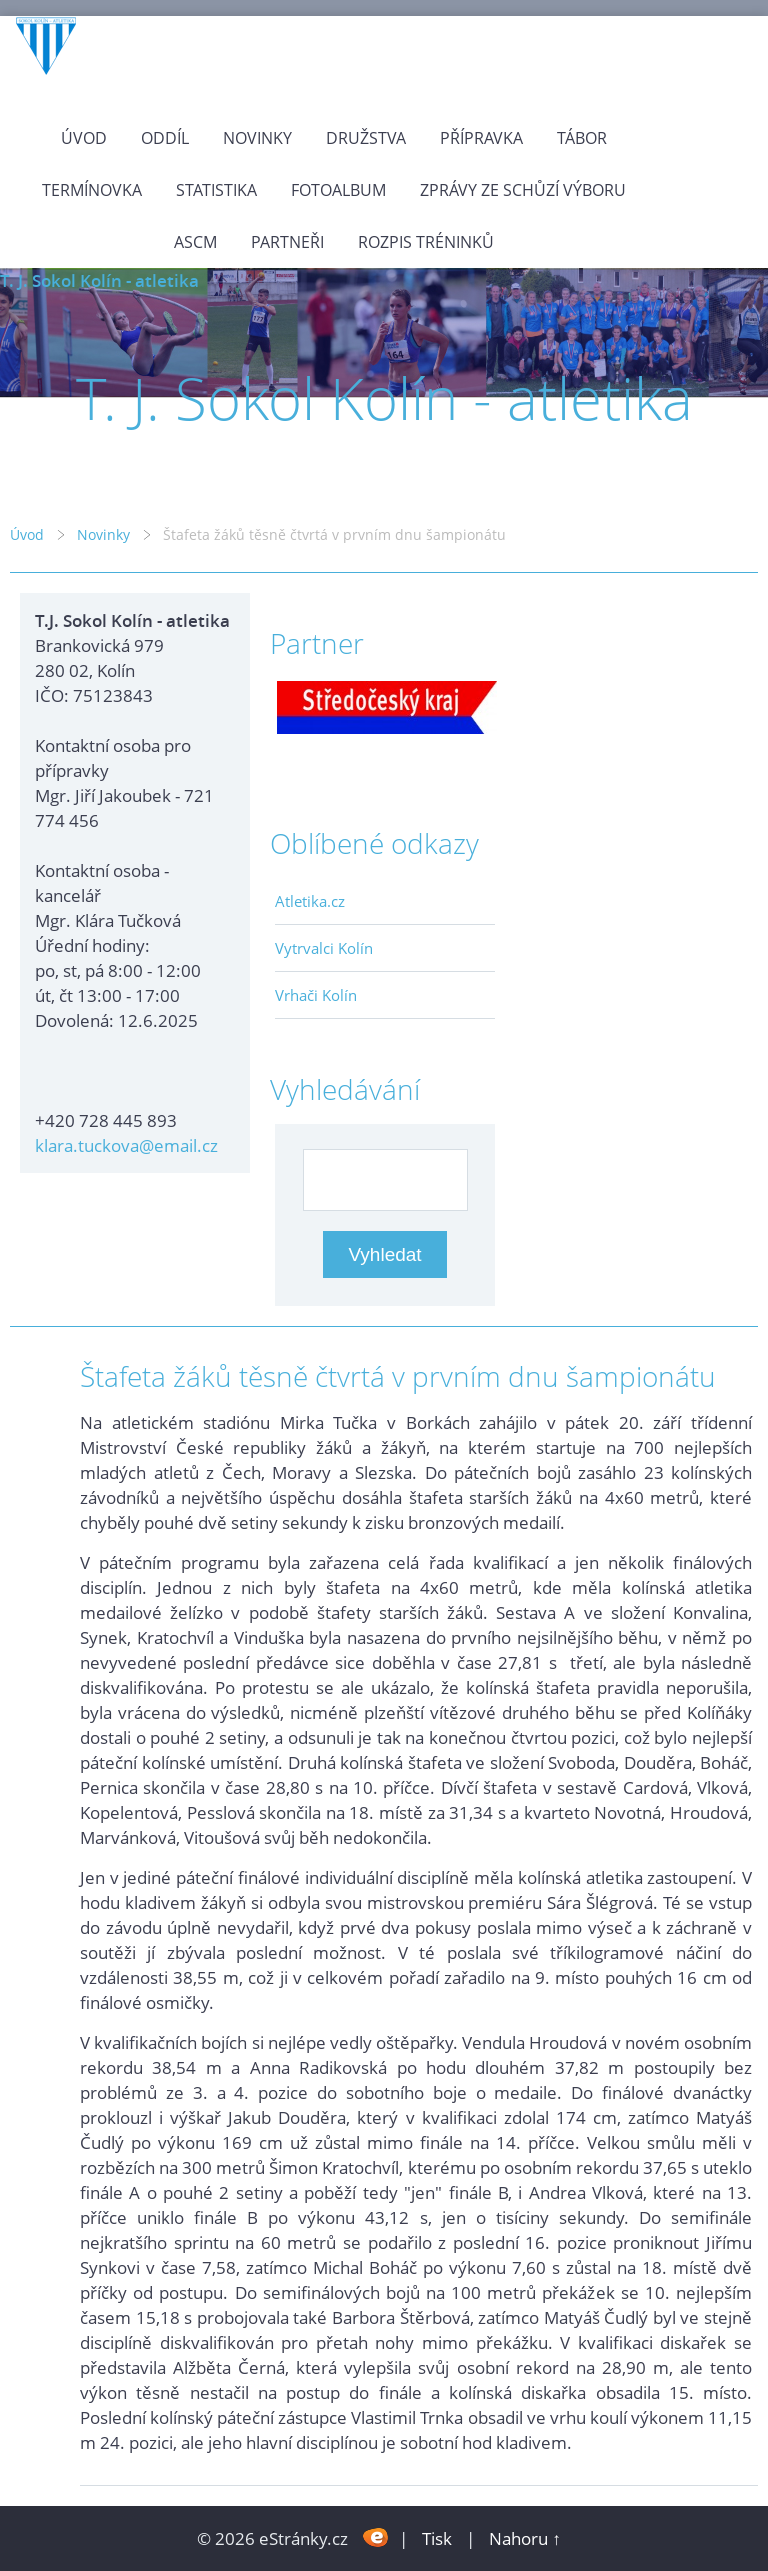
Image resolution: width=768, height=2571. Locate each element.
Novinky (257, 138)
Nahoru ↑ (525, 2538)
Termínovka (92, 190)
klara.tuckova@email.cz (126, 1145)
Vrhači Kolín (316, 995)
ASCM (195, 242)
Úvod (84, 138)
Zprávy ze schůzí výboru (523, 190)
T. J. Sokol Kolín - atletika (99, 280)
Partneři (287, 242)
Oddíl (165, 138)
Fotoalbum (338, 190)
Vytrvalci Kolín (324, 948)
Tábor (582, 138)
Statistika (216, 190)
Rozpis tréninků (426, 242)
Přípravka (481, 138)
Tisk (437, 2538)
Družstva (366, 138)
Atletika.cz (310, 901)
